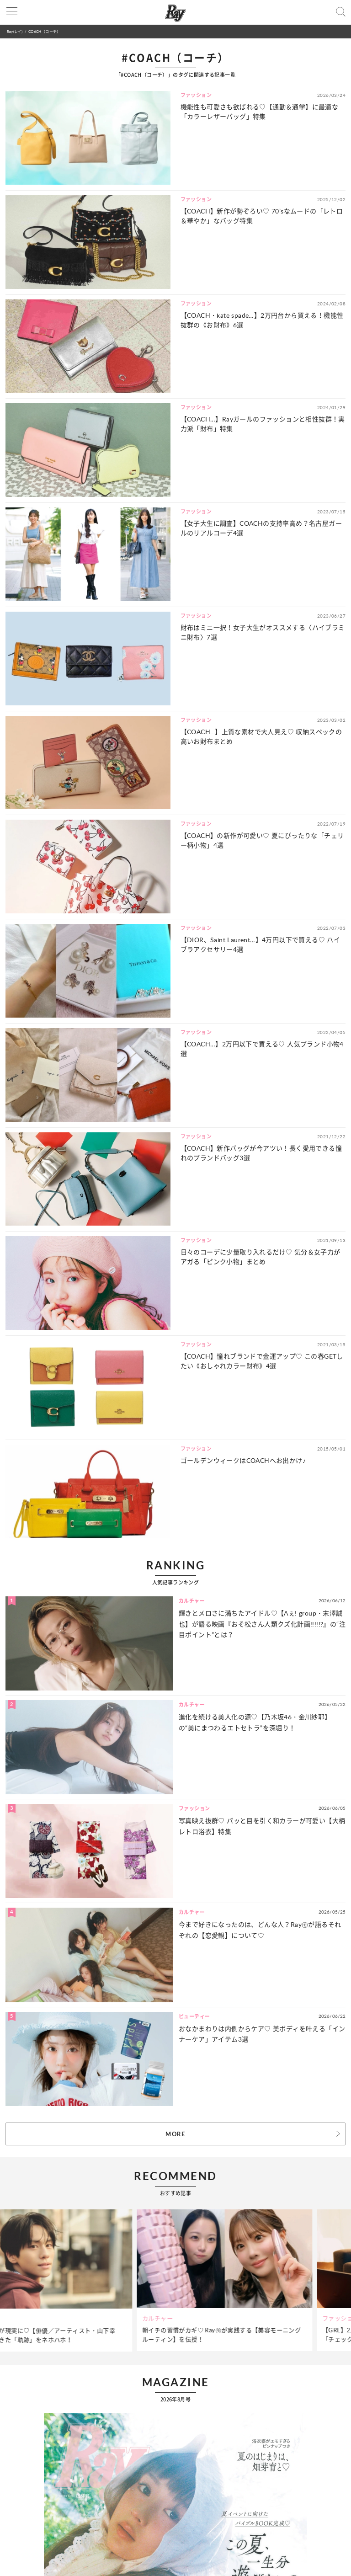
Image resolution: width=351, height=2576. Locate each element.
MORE (175, 2134)
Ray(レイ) (14, 31)
